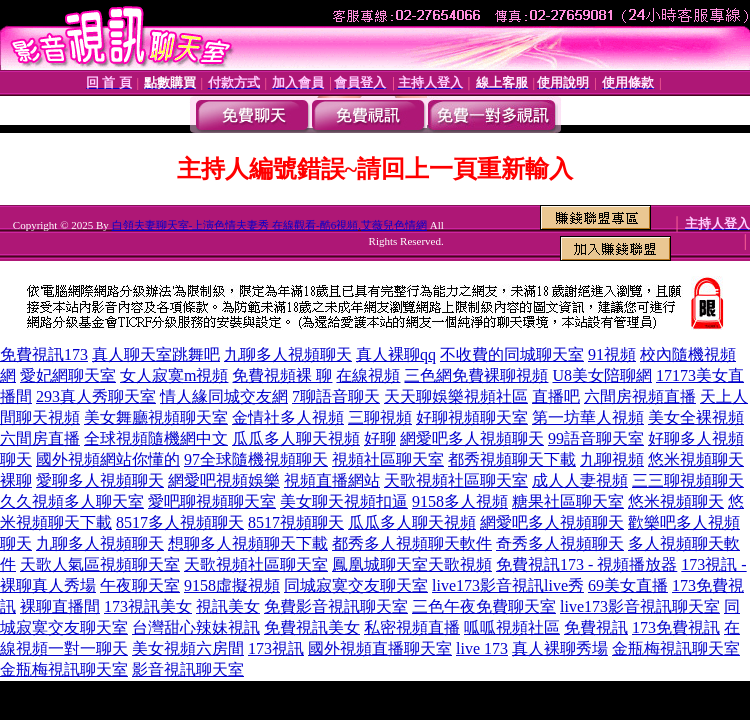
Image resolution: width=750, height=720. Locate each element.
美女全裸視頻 (696, 417)
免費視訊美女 (312, 627)
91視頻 (612, 354)
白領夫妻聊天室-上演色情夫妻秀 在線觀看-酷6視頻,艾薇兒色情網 (269, 225)
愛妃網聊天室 (68, 375)
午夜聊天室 (140, 585)
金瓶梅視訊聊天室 (676, 648)
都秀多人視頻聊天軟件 (412, 543)
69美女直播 (628, 585)
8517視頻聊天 (296, 522)
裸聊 (16, 480)
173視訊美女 (148, 606)
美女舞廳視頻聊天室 (156, 417)
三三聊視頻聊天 (688, 480)
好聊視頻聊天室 (472, 417)
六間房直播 (40, 438)
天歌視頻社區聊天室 (456, 480)
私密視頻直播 (412, 627)
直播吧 (556, 396)
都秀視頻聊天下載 (512, 459)
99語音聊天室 (596, 438)
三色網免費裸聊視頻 (476, 375)
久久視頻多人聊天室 (72, 501)
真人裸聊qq (396, 354)
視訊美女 (228, 606)
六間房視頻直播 (640, 396)
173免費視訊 (676, 627)
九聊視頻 (612, 459)
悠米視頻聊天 (696, 459)
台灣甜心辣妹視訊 (196, 627)
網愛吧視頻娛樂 (224, 480)
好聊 (380, 438)
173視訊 (276, 648)
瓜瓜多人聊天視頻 (296, 438)
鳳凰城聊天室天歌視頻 (412, 564)
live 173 (482, 648)
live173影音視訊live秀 (508, 585)
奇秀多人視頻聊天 (560, 543)
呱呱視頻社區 (512, 627)
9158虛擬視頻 (232, 585)
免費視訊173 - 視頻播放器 (586, 564)
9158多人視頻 (460, 501)
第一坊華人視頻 (588, 417)
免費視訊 (596, 627)
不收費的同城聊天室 (512, 354)
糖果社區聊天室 (568, 501)
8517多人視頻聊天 (180, 522)
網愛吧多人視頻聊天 (472, 438)
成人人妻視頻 (580, 480)
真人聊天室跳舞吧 (156, 354)
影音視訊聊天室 (188, 669)
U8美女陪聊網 (602, 375)
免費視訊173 (44, 354)
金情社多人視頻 (288, 417)
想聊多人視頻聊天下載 (248, 543)
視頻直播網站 (332, 480)
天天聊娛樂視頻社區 (456, 396)
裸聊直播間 (60, 606)
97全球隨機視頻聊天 (256, 459)
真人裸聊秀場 (560, 648)
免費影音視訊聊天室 (336, 606)
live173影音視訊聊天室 (640, 606)
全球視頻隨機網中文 (156, 438)
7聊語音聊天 (336, 396)
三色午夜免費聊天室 (484, 606)
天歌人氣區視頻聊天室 (100, 564)
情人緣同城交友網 (224, 396)
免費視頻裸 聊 (282, 375)
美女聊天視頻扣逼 (344, 501)
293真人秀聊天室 (96, 396)
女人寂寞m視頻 (174, 375)
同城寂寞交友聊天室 (356, 585)
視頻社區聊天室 (388, 459)
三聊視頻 (380, 417)
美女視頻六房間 (188, 648)
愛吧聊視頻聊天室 (212, 501)
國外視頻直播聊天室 (380, 648)
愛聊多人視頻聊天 (100, 480)
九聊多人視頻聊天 (288, 354)
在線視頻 (368, 375)
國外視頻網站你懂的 (108, 459)
